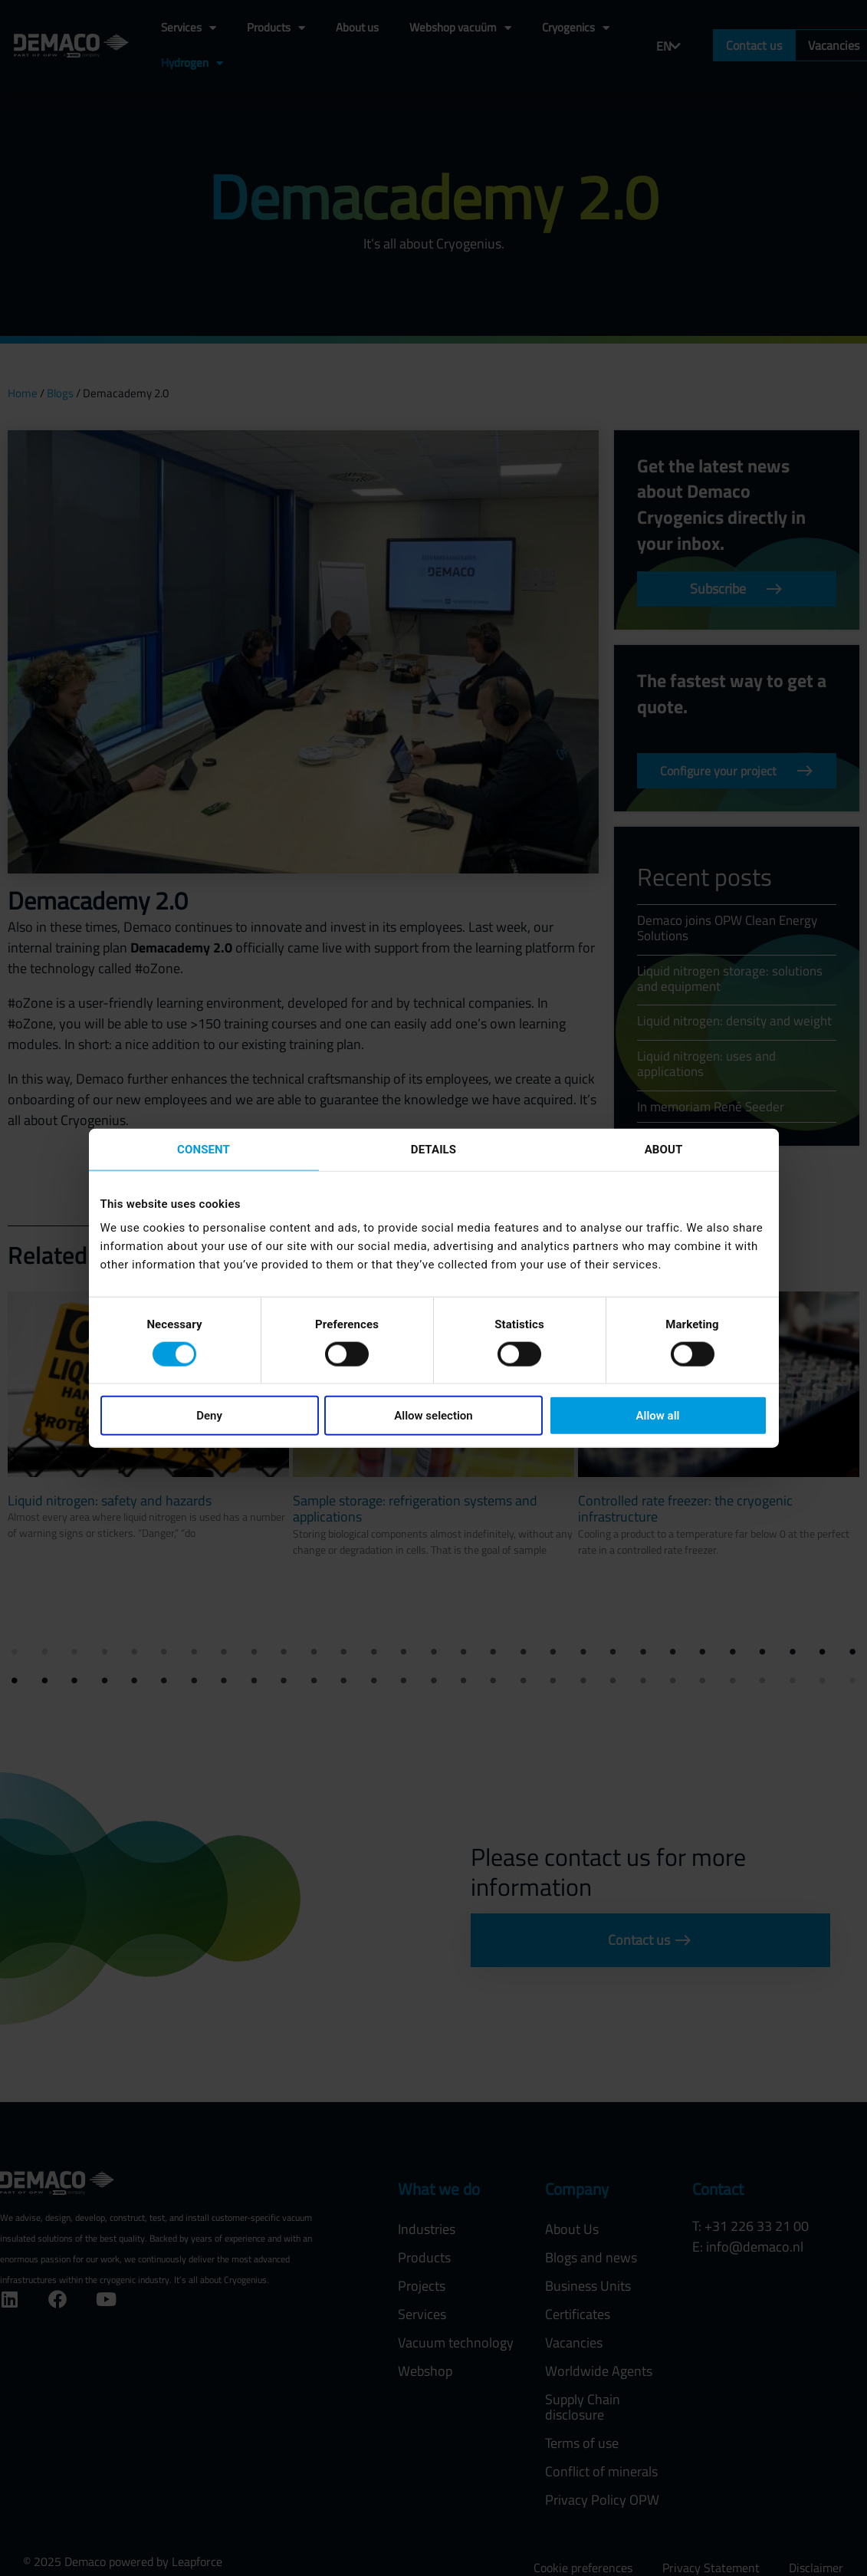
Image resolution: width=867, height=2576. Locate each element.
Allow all (658, 1416)
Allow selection (433, 1416)
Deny (209, 1416)
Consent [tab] (203, 1149)
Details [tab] (433, 1149)
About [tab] (664, 1149)
